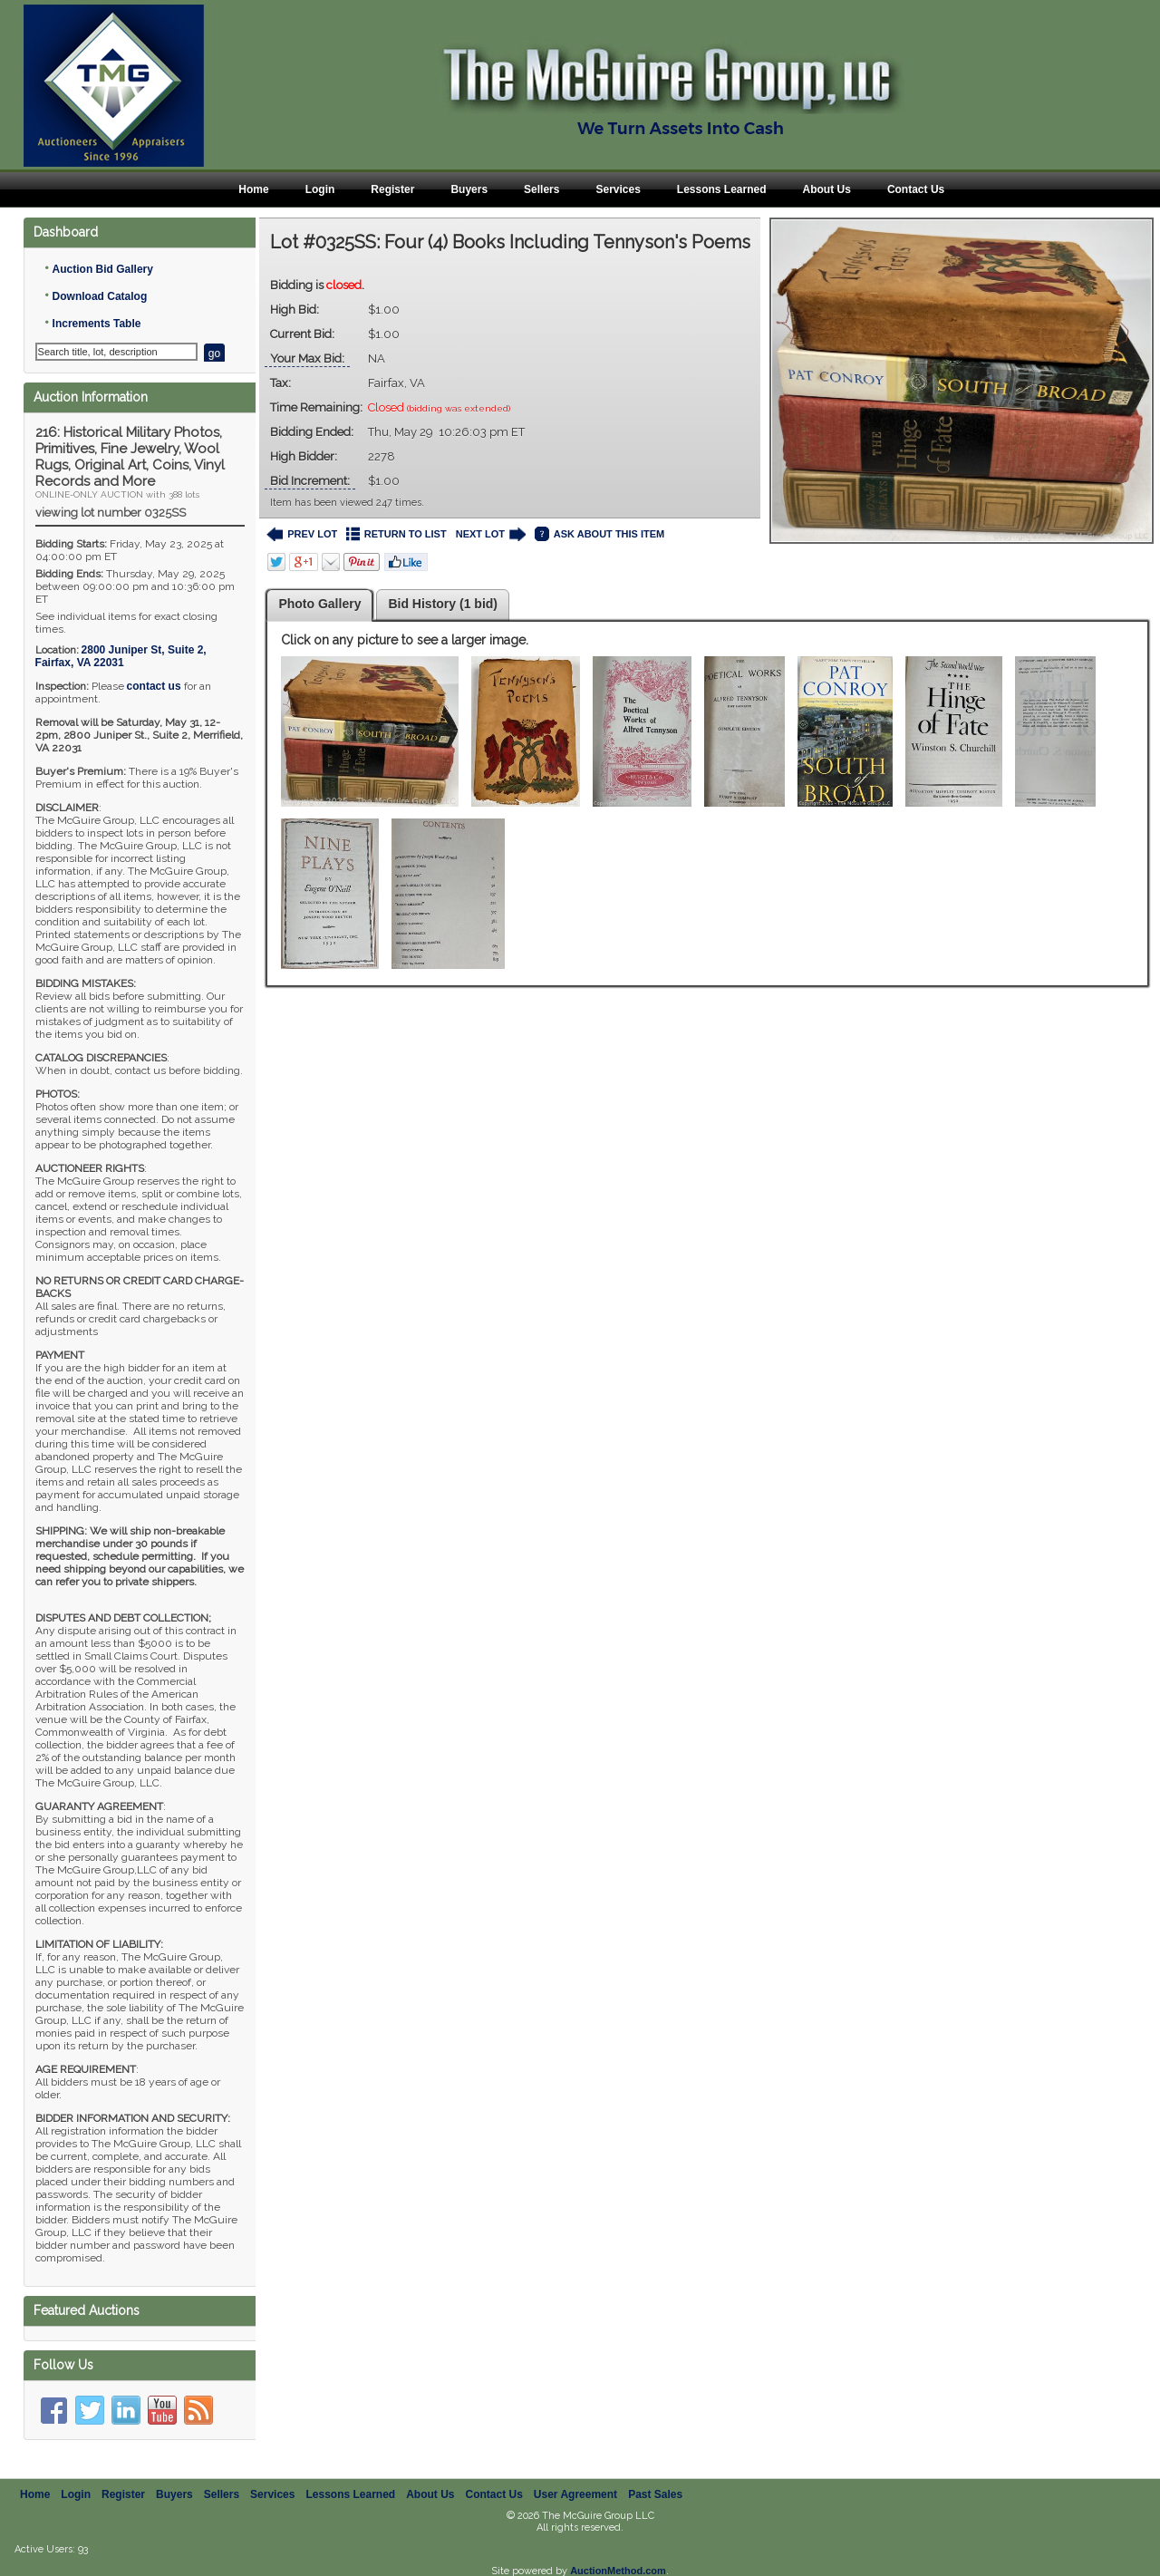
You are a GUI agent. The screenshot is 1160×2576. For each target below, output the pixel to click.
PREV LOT (301, 534)
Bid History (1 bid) (443, 603)
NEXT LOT (491, 534)
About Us (827, 189)
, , (121, 656)
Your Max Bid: (307, 358)
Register (392, 189)
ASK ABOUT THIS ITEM (599, 534)
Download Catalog (100, 296)
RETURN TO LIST (396, 534)
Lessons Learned (722, 189)
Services (617, 189)
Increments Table (97, 323)
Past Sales (655, 2494)
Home (253, 189)
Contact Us (915, 189)
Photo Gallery (319, 603)
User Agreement (575, 2494)
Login (320, 189)
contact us (154, 686)
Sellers (541, 189)
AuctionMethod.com (618, 2570)
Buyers (469, 189)
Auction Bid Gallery (103, 269)
